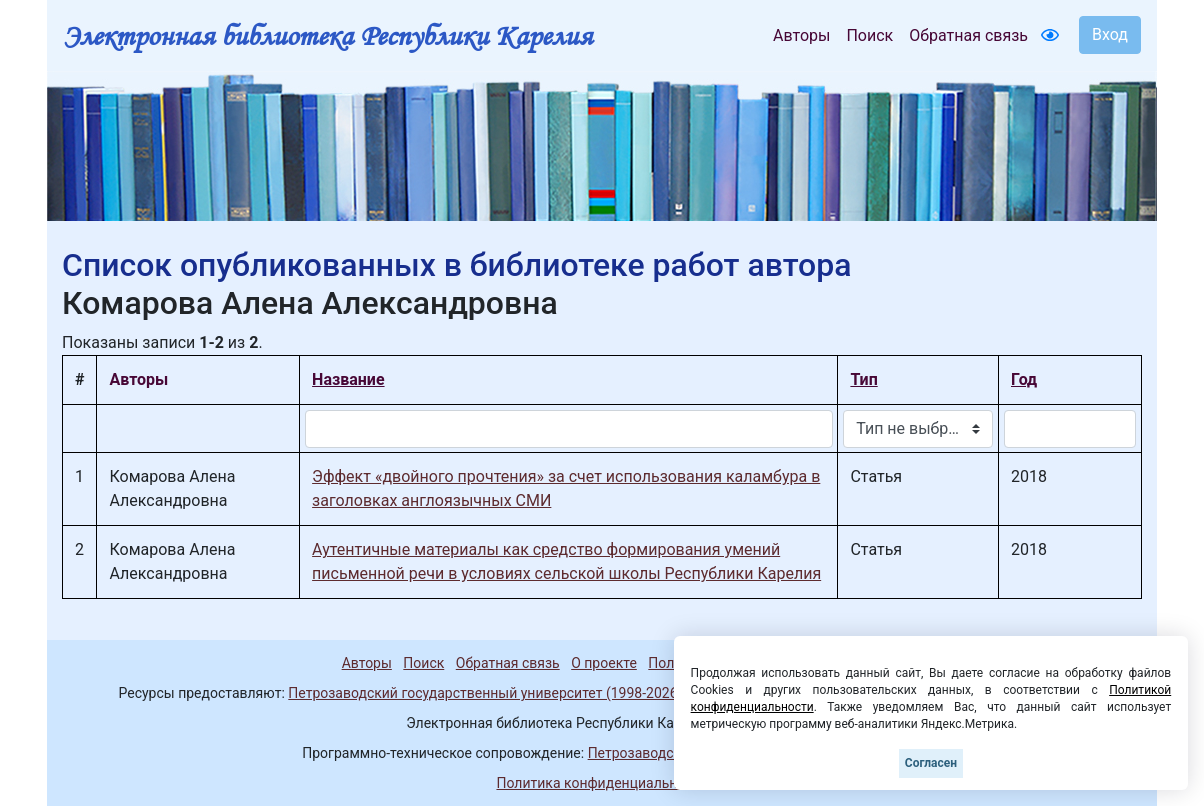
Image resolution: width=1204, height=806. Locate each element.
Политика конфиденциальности (601, 783)
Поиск (869, 35)
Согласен (931, 763)
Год (1024, 379)
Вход (1110, 34)
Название (348, 379)
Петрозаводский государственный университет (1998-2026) (485, 693)
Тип (863, 379)
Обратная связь (968, 35)
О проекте (604, 663)
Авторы (801, 35)
